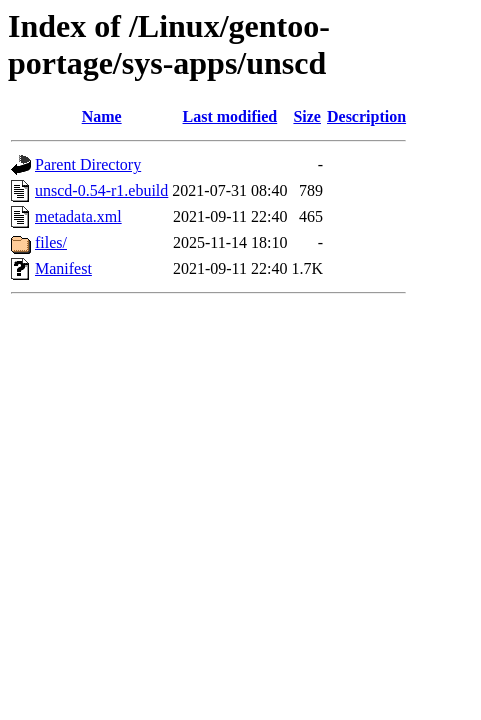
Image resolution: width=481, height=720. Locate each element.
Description (366, 116)
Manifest (63, 268)
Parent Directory (88, 164)
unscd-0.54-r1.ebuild (101, 190)
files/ (51, 242)
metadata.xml (78, 216)
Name (102, 116)
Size (307, 116)
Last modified (230, 116)
